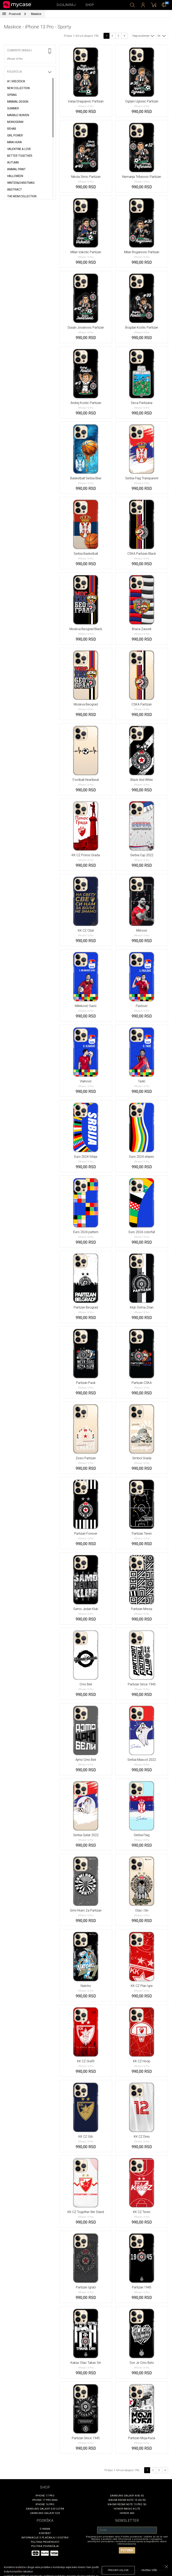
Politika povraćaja (45, 2546)
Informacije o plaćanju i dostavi (45, 2537)
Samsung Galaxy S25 (45, 2513)
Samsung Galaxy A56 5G (127, 2495)
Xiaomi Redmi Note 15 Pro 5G (127, 2504)
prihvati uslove (118, 2570)
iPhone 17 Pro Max (45, 2499)
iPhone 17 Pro (45, 2495)
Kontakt (45, 2533)
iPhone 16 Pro (45, 2504)
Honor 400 (127, 2513)
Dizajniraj (66, 5)
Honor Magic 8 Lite (127, 2508)
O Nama (45, 2528)
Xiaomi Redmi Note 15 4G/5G (127, 2499)
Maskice (36, 14)
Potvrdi (127, 2550)
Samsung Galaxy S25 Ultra (45, 2508)
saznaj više (149, 2570)
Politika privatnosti (45, 2541)
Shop (89, 5)
